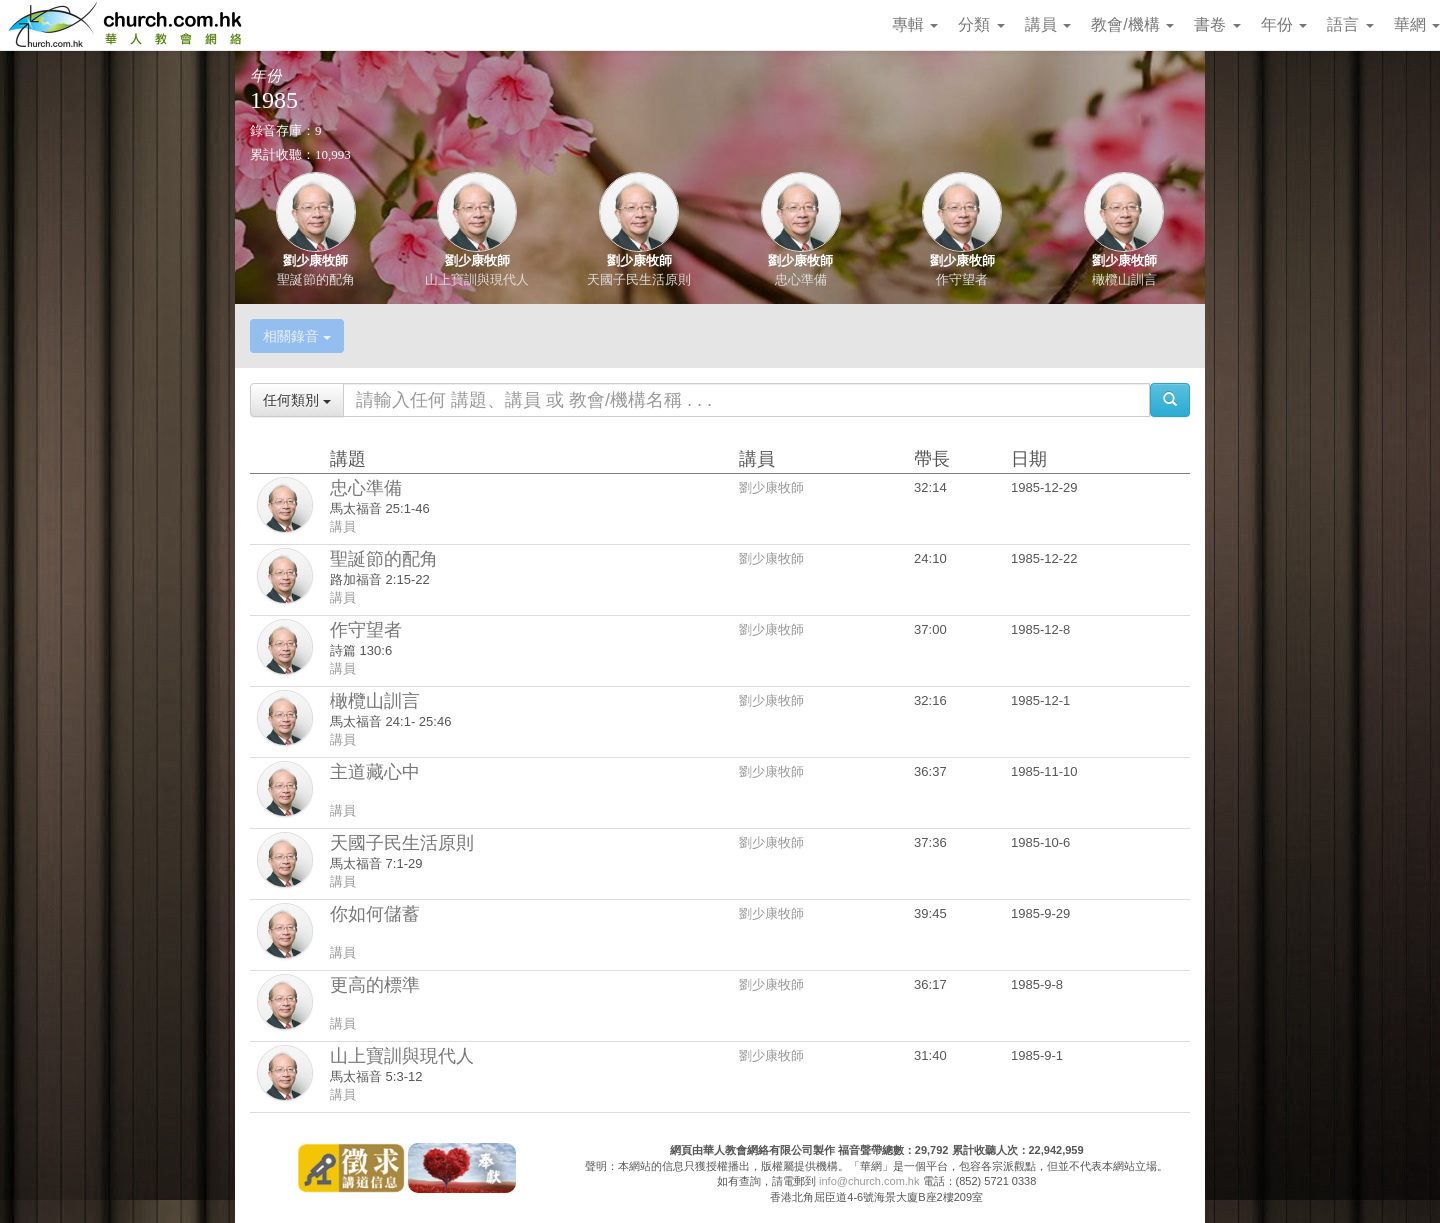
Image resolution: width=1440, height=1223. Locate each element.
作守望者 (962, 279)
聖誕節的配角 (316, 279)
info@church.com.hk (869, 1181)
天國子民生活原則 (639, 279)
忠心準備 (801, 279)
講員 (1048, 24)
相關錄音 (297, 336)
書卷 (1217, 24)
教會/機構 (1132, 24)
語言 (1350, 24)
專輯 (915, 24)
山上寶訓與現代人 (477, 279)
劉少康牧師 (315, 260)
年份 (1284, 24)
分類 (981, 24)
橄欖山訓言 (1124, 279)
